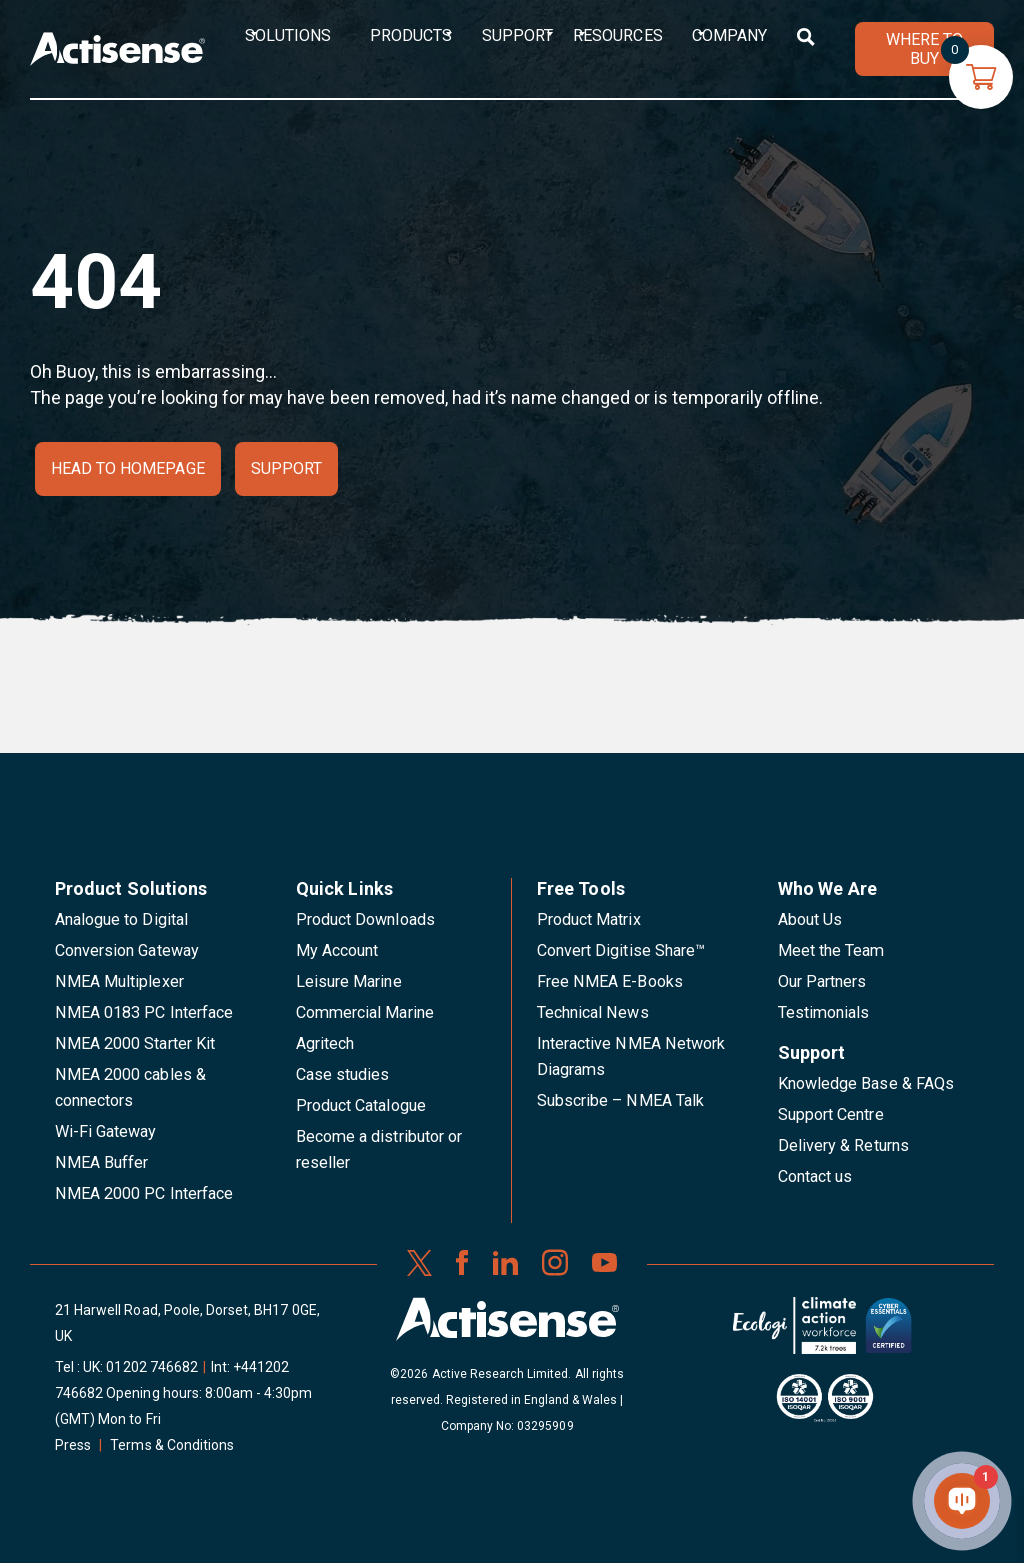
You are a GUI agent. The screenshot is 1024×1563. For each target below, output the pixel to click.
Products (411, 35)
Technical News (593, 1012)
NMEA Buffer (101, 1162)
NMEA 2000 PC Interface (144, 1193)
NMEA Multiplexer (119, 981)
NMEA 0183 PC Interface (144, 1012)
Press (73, 1445)
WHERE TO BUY (924, 49)
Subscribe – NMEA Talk (620, 1100)
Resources (617, 35)
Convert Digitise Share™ (621, 950)
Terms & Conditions (172, 1445)
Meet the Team (831, 950)
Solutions (288, 35)
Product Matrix (589, 919)
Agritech (325, 1043)
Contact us (815, 1176)
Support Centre (831, 1114)
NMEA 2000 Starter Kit (135, 1043)
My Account (337, 950)
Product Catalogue (361, 1105)
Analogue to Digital (121, 919)
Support (517, 35)
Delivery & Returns (843, 1145)
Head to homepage (128, 468)
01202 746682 (152, 1367)
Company (729, 35)
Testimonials (824, 1012)
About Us (810, 919)
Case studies (343, 1074)
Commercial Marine (365, 1012)
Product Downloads (365, 919)
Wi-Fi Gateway (106, 1131)
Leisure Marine (349, 981)
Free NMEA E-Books (610, 981)
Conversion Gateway (127, 950)
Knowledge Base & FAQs (866, 1083)
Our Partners (822, 981)
